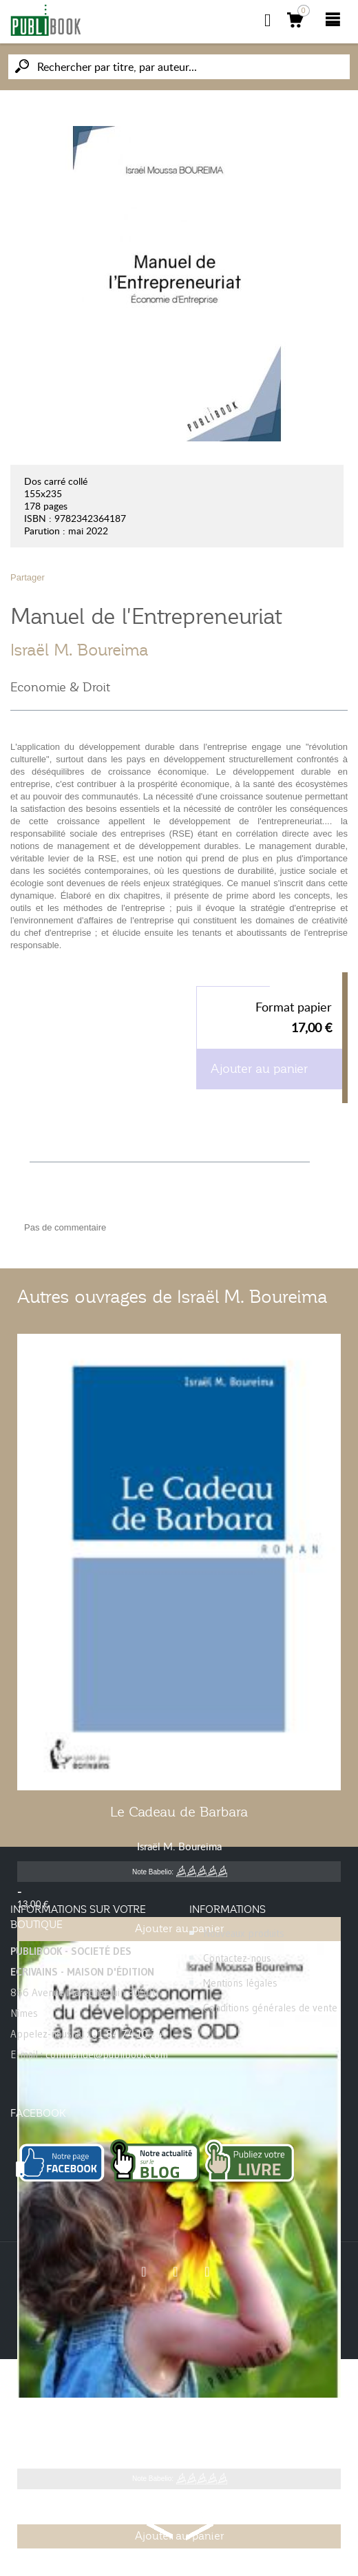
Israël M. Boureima (79, 650)
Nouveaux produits (243, 1933)
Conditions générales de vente (270, 2007)
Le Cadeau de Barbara (179, 1811)
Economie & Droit (60, 687)
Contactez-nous (237, 1958)
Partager (27, 577)
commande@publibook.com (106, 2054)
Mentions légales (240, 1982)
